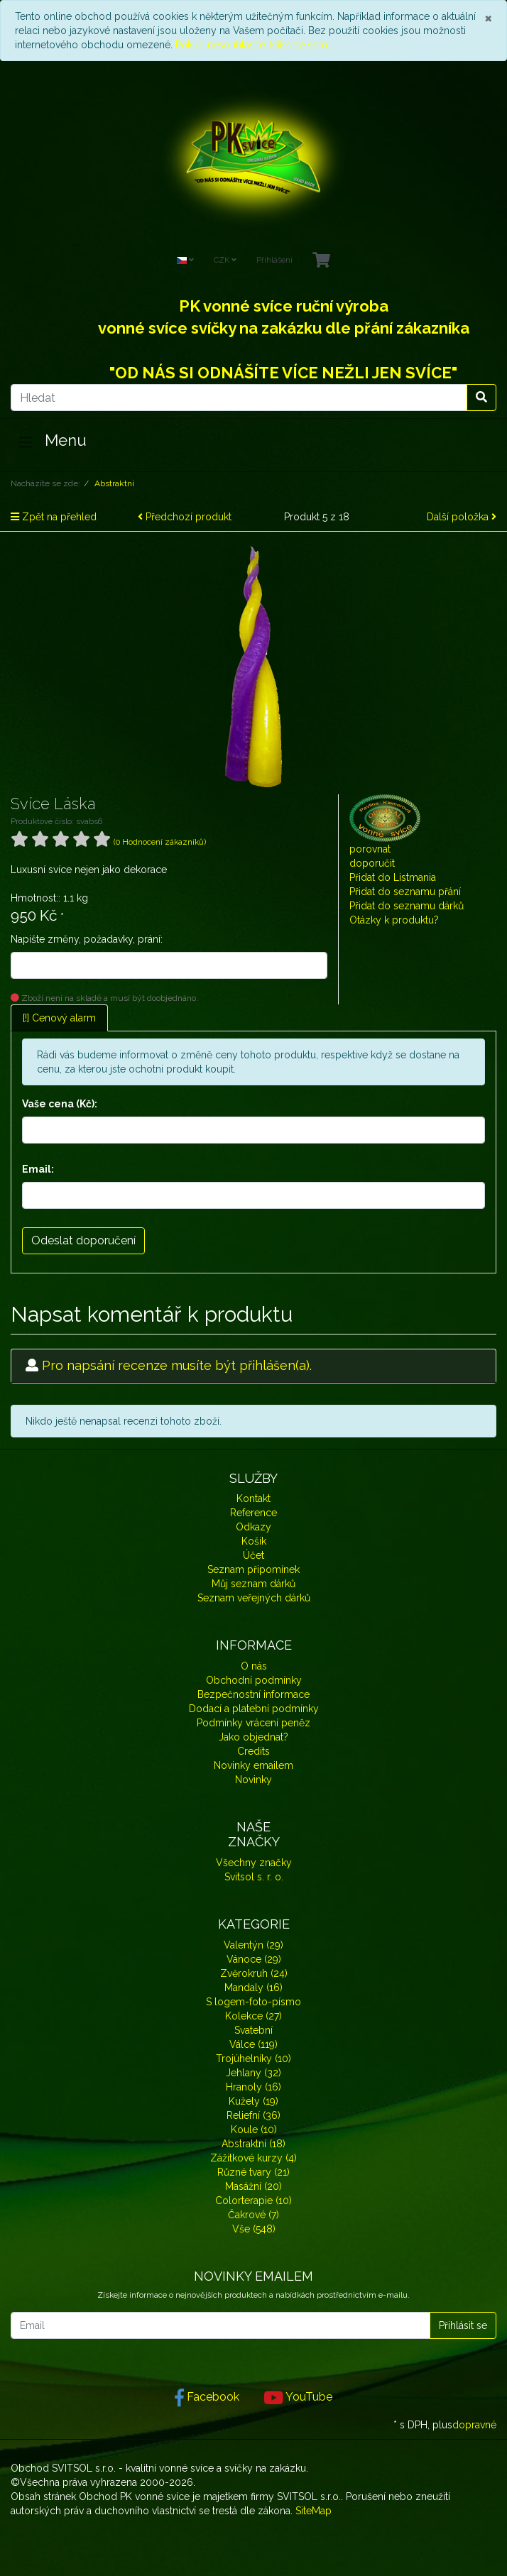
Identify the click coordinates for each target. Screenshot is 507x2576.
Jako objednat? (253, 1737)
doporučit (372, 863)
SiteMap (313, 2510)
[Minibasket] (321, 261)
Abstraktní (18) (253, 2143)
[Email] (220, 2325)
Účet (253, 1555)
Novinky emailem (253, 1765)
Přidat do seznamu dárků (406, 905)
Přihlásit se (463, 2325)
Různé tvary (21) (253, 2172)
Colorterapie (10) (253, 2200)
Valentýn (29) (253, 1945)
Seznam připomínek (253, 1569)
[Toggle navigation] (25, 442)
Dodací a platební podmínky (254, 1708)
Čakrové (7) (253, 2214)
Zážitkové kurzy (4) (253, 2158)
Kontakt (253, 1498)
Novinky (253, 1779)
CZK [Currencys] (225, 260)
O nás (254, 1666)
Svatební (253, 2030)
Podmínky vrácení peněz (253, 1722)
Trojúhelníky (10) (253, 2058)
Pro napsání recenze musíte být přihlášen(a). (177, 1365)
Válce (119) (253, 2044)
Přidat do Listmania (392, 877)
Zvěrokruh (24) (254, 1973)
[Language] (185, 261)
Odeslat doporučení (83, 1240)
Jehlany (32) (253, 2072)
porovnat (370, 849)
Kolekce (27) (253, 2016)
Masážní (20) (253, 2186)
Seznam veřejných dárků (253, 1598)
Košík (253, 1541)
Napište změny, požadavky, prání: (87, 939)
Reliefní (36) (253, 2115)
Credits (253, 1751)
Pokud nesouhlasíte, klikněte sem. (252, 44)
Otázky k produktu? (394, 920)
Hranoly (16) (253, 2087)
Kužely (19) (253, 2101)
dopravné (474, 2424)
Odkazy (253, 1527)
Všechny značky (254, 1862)
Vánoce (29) (254, 1959)
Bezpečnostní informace (253, 1694)
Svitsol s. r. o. (253, 1876)
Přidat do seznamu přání (405, 891)
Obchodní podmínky (254, 1680)
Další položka (461, 516)
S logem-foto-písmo (253, 2001)
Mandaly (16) (253, 1987)
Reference (253, 1512)
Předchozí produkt (184, 516)
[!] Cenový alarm (59, 1018)
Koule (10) (254, 2129)
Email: (38, 1169)
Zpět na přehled (54, 516)
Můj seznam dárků (253, 1583)
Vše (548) (254, 2229)
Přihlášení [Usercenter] (274, 260)
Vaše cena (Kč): (59, 1103)
